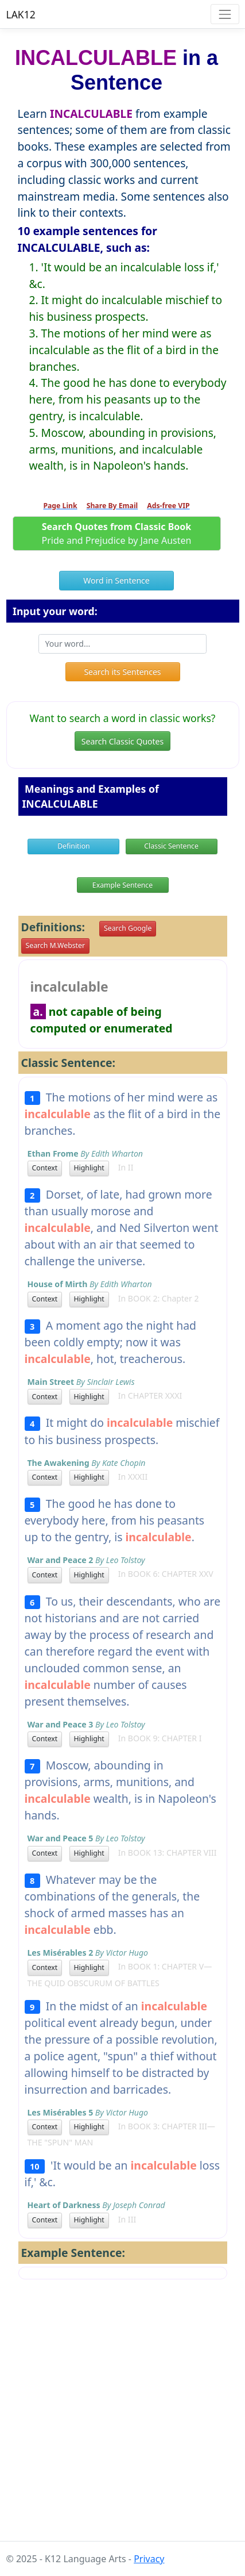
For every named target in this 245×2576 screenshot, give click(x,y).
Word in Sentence (116, 580)
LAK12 (21, 14)
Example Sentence (122, 885)
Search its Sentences (122, 671)
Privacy (149, 2558)
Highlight (89, 1168)
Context (45, 1168)
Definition (73, 846)
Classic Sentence (171, 846)
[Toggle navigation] (225, 14)
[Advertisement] (122, 2419)
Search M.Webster (55, 945)
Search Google (127, 928)
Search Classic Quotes (122, 741)
